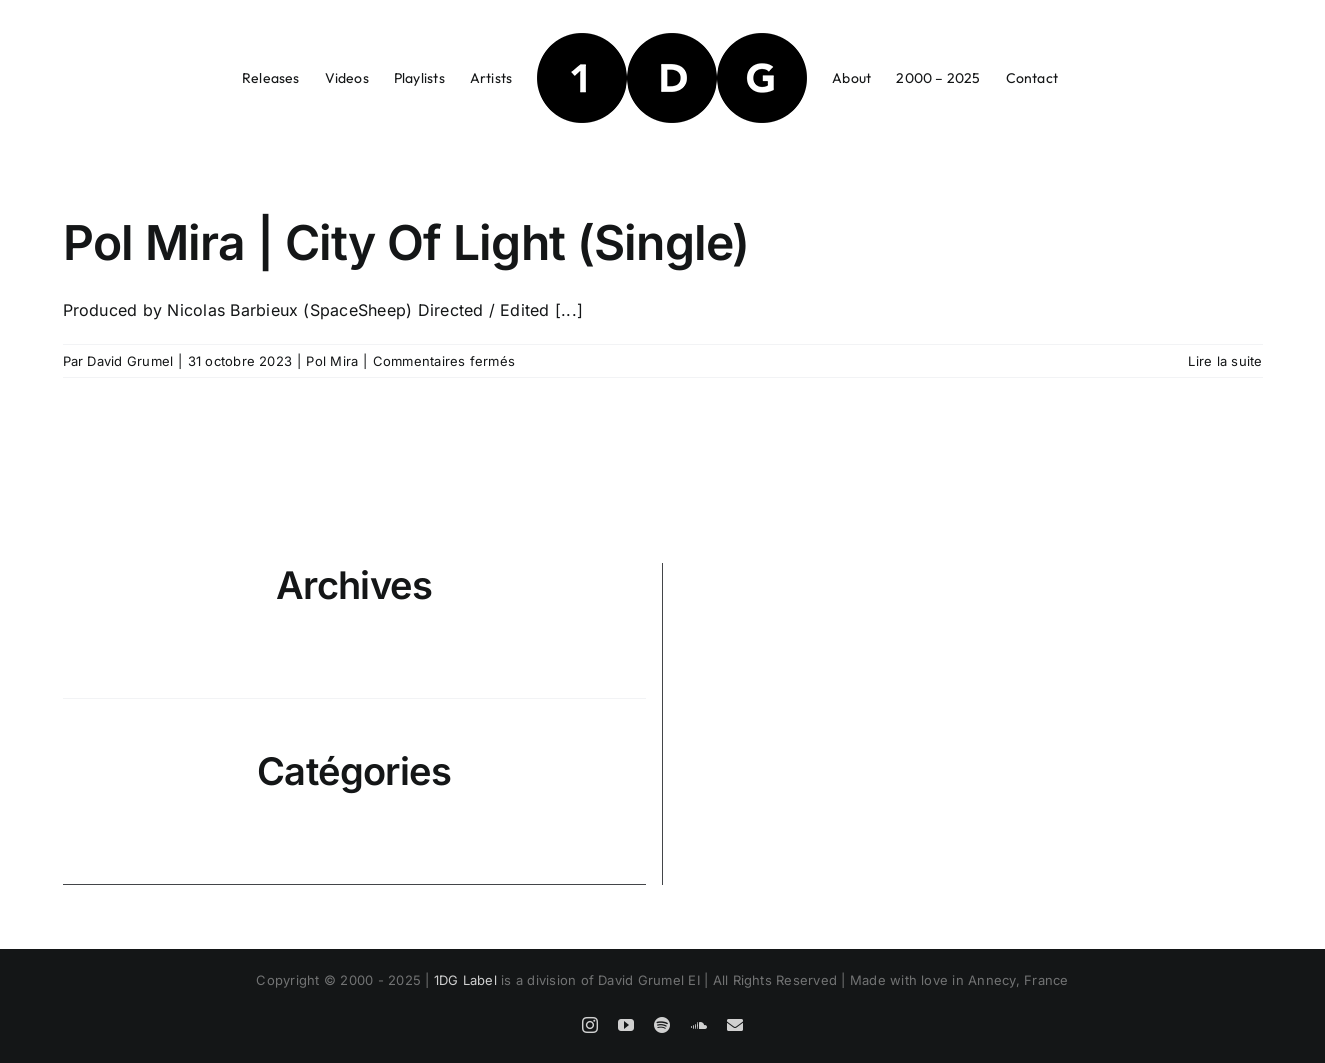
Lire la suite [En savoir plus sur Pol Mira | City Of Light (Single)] (1225, 361)
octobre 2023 (355, 674)
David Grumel (130, 361)
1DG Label (465, 980)
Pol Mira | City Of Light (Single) (406, 242)
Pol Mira (332, 361)
